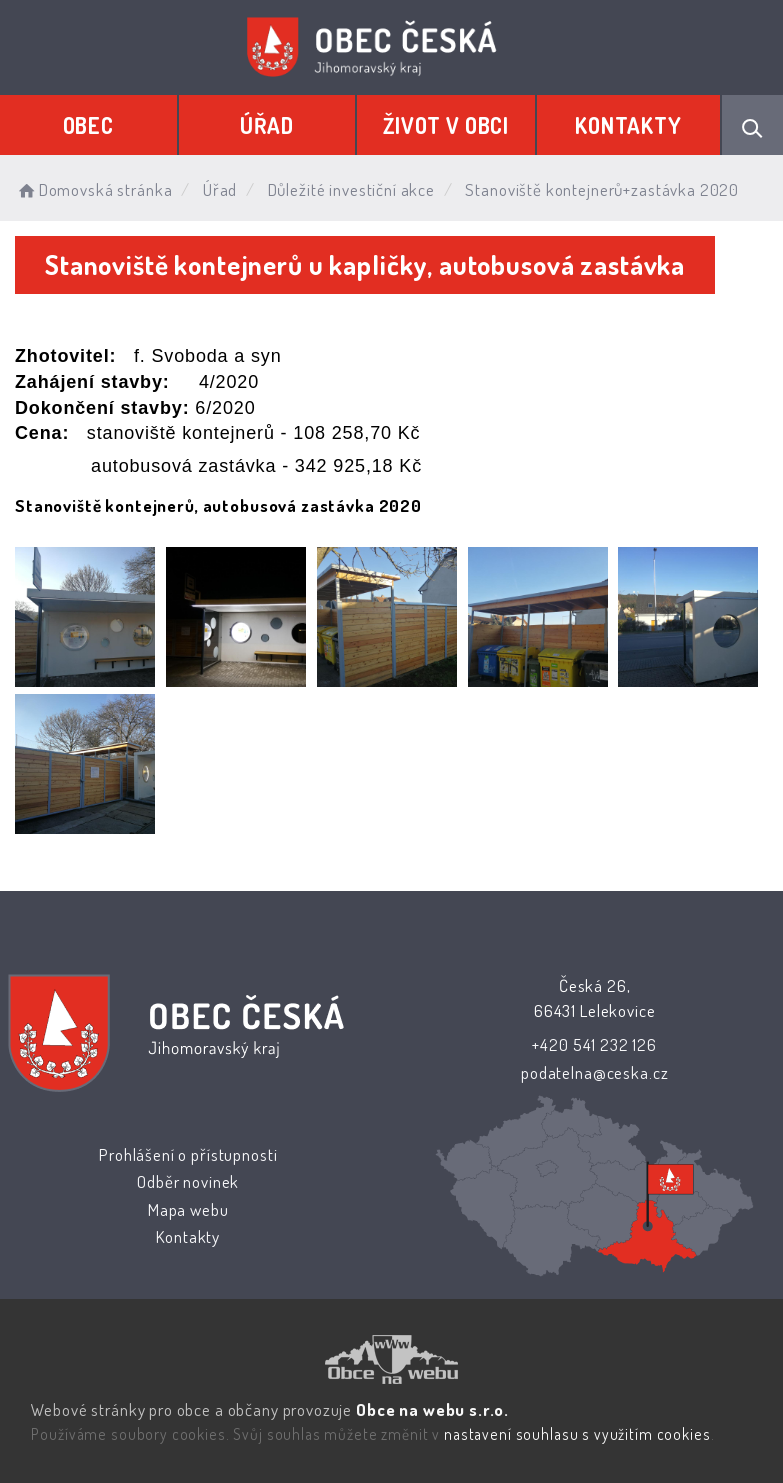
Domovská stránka (93, 189)
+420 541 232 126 (594, 1044)
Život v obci (446, 125)
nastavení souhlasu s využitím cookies (577, 1434)
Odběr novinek (188, 1181)
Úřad (267, 125)
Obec (88, 125)
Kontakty (628, 125)
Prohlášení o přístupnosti (188, 1154)
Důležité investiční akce (351, 189)
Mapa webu (188, 1209)
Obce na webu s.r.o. (432, 1409)
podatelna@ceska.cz (594, 1072)
